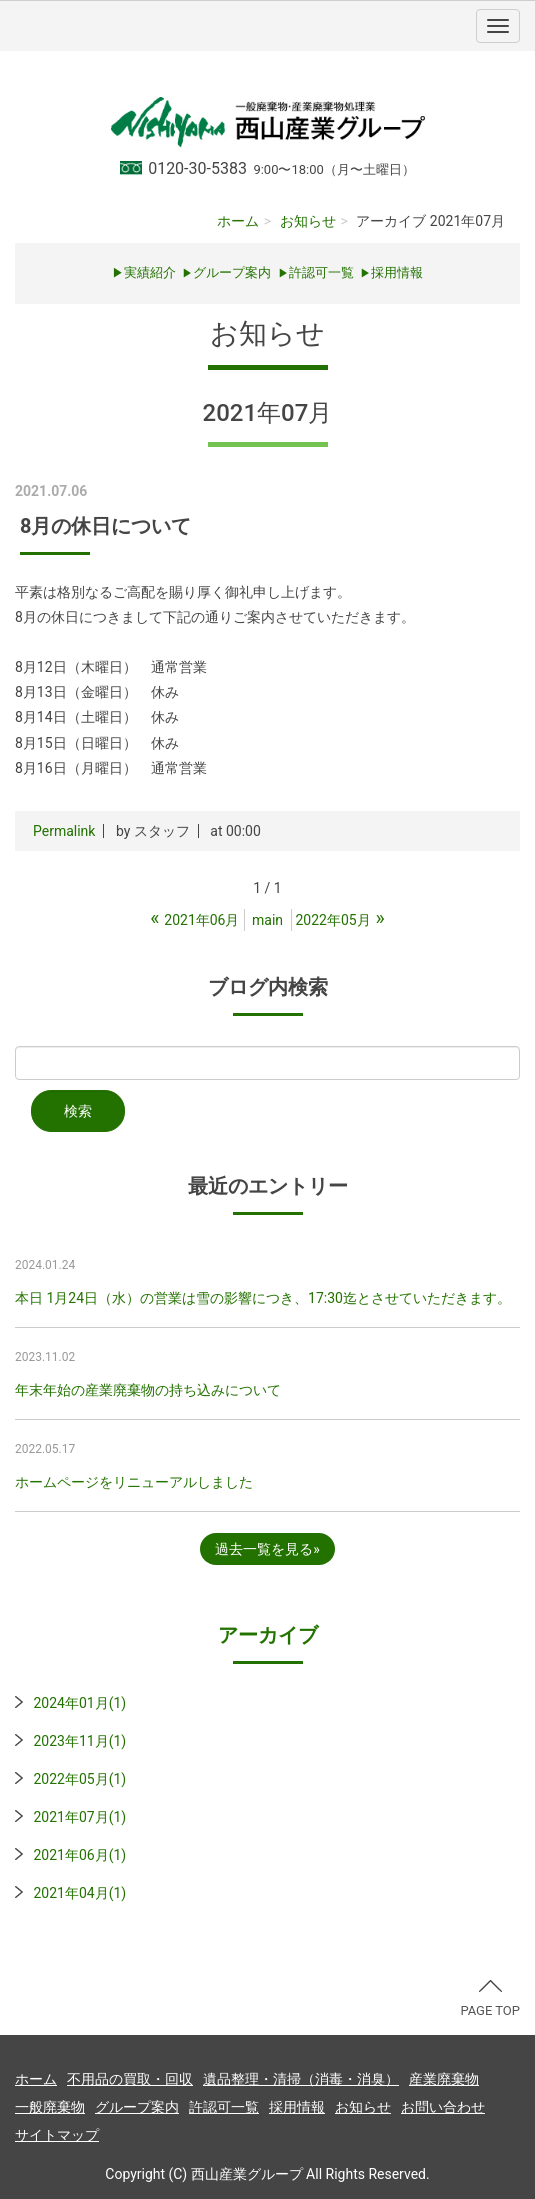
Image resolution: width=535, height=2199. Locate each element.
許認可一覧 (316, 272)
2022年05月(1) (79, 1779)
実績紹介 (150, 272)
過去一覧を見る (264, 1549)
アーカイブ (268, 1635)
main (267, 920)
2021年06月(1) (79, 1855)
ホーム (238, 221)
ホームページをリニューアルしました (134, 1482)
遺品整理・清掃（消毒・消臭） (301, 2079)
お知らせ (308, 221)
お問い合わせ (443, 2107)
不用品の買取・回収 (130, 2079)
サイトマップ (57, 2135)
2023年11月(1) (79, 1741)
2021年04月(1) (79, 1893)
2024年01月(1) (79, 1703)
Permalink (64, 831)
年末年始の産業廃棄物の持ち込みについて (148, 1390)
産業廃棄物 (444, 2079)
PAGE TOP (490, 1999)
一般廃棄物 (50, 2107)
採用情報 (297, 2107)
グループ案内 (226, 272)
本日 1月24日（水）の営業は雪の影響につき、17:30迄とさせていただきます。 (263, 1298)
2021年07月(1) (79, 1817)
